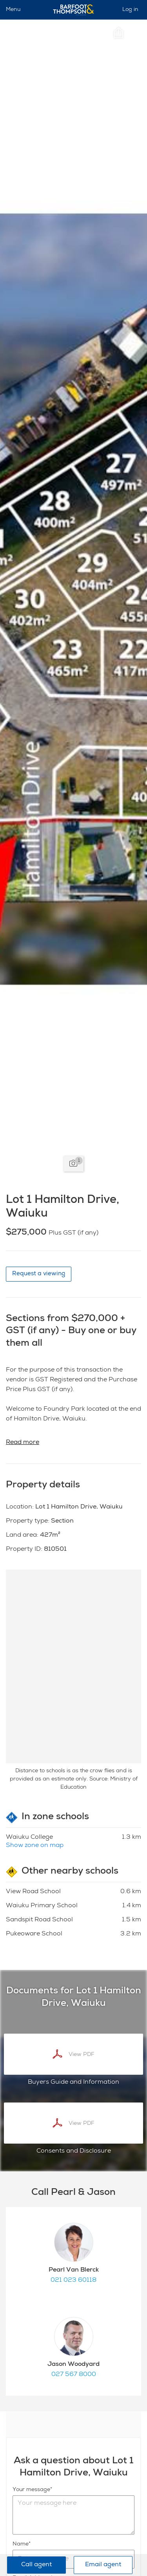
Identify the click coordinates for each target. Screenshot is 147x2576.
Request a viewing (38, 1274)
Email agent (103, 2565)
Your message (31, 2490)
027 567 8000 (73, 2375)
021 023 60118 (73, 2280)
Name (21, 2544)
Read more (22, 1443)
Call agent (36, 2565)
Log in (130, 10)
